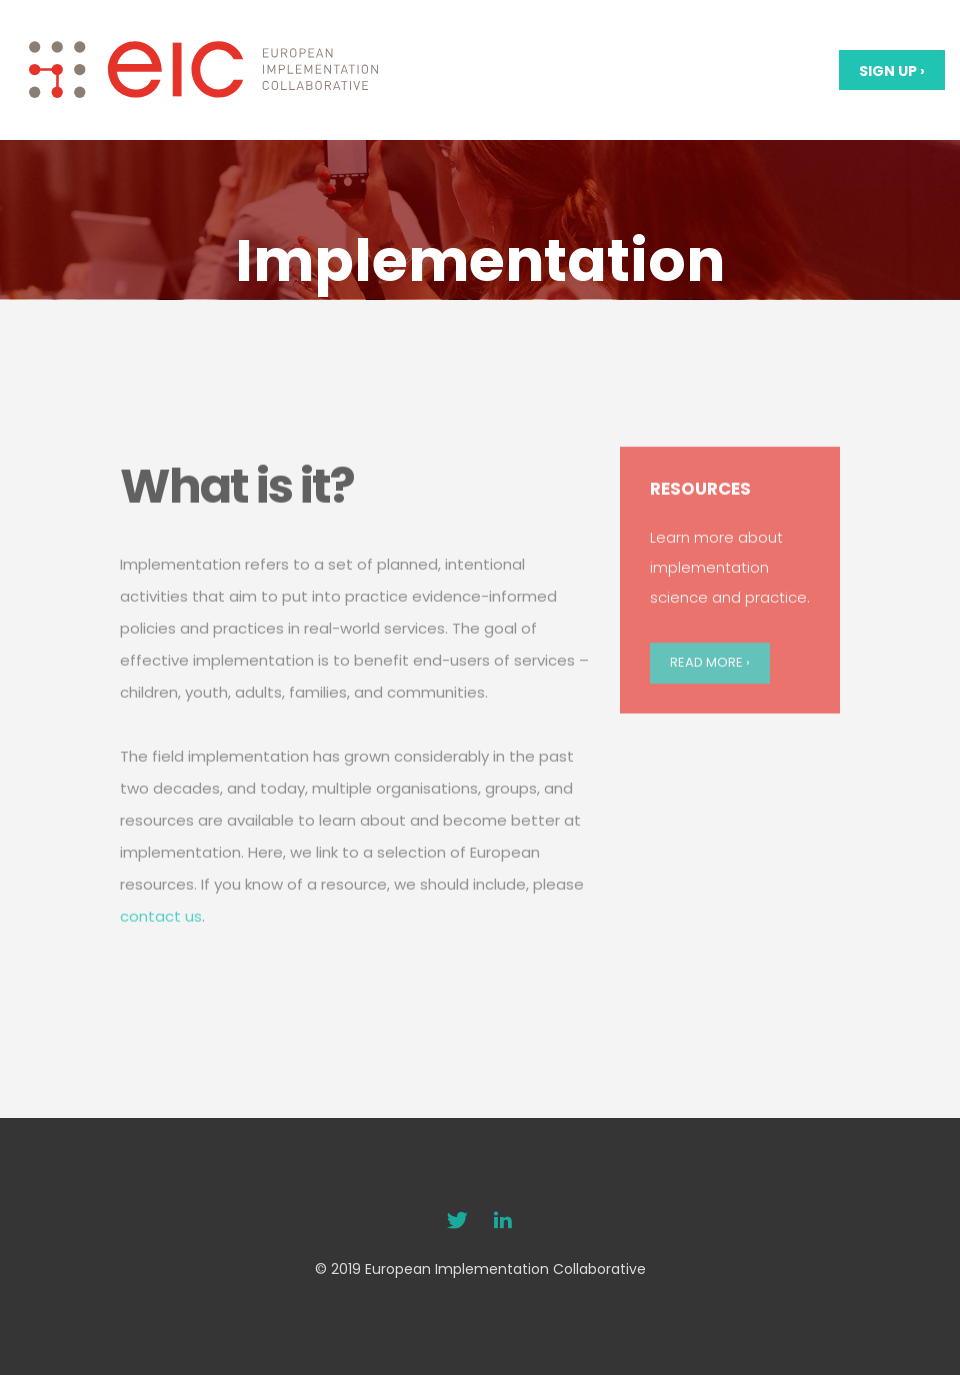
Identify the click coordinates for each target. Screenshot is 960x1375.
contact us (161, 957)
